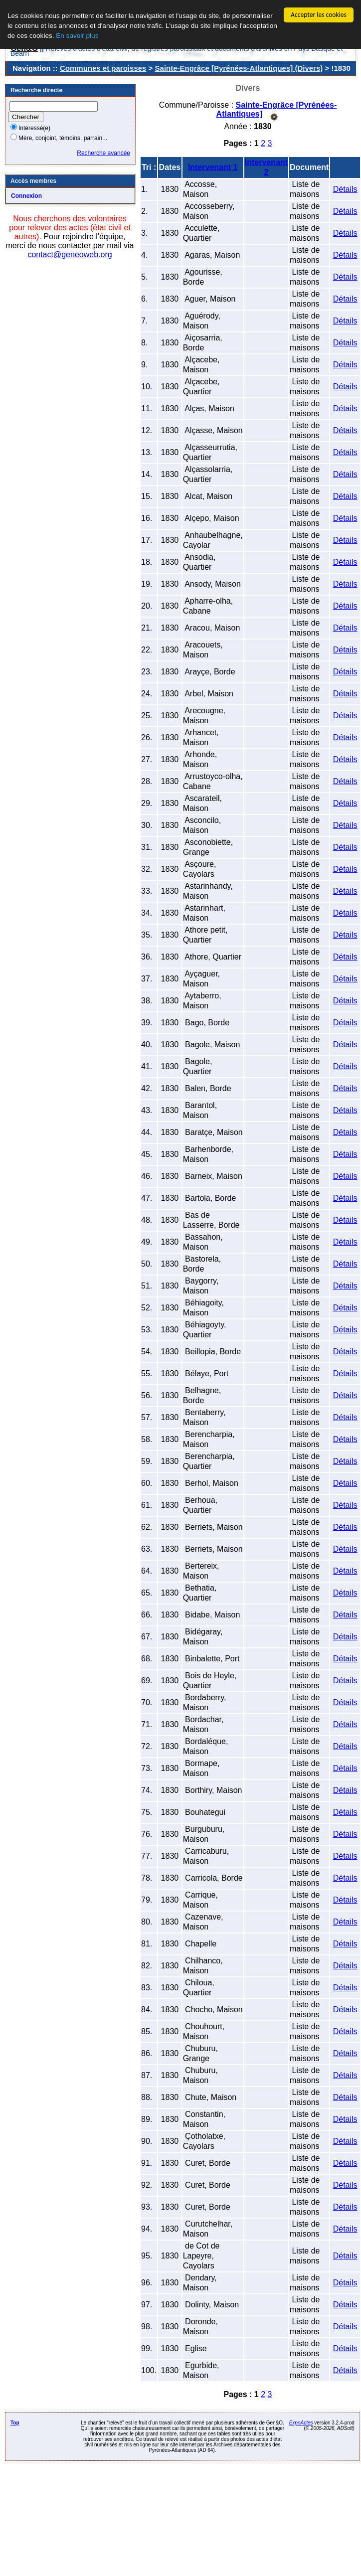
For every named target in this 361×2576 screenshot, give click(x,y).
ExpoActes (301, 2422)
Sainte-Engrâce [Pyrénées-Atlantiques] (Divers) (239, 68)
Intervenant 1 (213, 167)
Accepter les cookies (319, 14)
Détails (345, 189)
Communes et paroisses (103, 68)
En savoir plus (77, 36)
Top (14, 2422)
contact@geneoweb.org (69, 254)
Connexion (26, 195)
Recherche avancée (103, 153)
